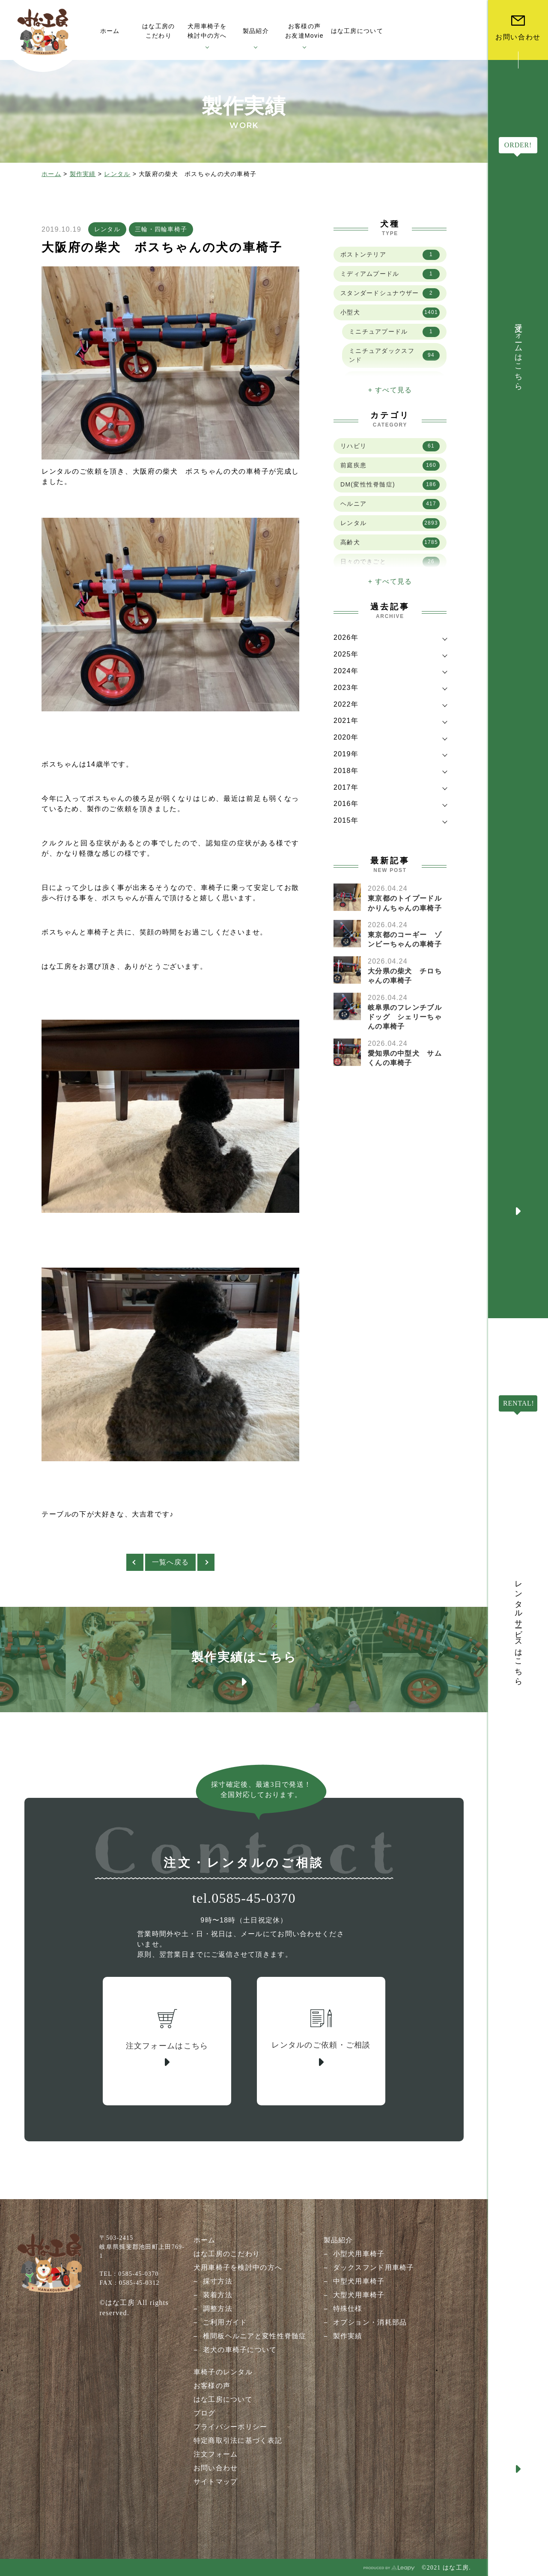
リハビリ (390, 446)
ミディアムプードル (390, 274)
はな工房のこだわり (227, 2253)
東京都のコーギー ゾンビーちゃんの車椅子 (405, 939)
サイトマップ (216, 2481)
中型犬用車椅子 (359, 2281)
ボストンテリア (390, 255)
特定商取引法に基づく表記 (238, 2440)
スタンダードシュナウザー (390, 293)
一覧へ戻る (170, 1562)
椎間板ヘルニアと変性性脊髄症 (255, 2336)
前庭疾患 (390, 465)
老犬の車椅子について (240, 2349)
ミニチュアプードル (394, 332)
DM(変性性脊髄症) (390, 485)
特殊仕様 (348, 2308)
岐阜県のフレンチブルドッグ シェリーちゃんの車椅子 (405, 1017)
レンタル (117, 173)
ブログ (205, 2413)
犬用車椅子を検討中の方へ (238, 2267)
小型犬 (390, 312)
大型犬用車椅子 (359, 2294)
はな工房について (223, 2399)
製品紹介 (338, 2240)
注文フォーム (216, 2454)
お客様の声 (212, 2385)
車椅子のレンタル (223, 2372)
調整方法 (217, 2308)
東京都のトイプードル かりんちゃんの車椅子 (408, 903)
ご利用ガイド (225, 2322)
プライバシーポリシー (231, 2426)
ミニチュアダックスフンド (394, 355)
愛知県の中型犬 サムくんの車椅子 (405, 1058)
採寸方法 (217, 2281)
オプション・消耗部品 (370, 2322)
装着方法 (217, 2294)
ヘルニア (390, 504)
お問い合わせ (216, 2468)
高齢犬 (390, 542)
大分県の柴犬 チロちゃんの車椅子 (405, 975)
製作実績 (83, 173)
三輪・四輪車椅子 (161, 229)
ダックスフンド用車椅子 (373, 2267)
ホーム (51, 173)
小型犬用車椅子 (359, 2253)
